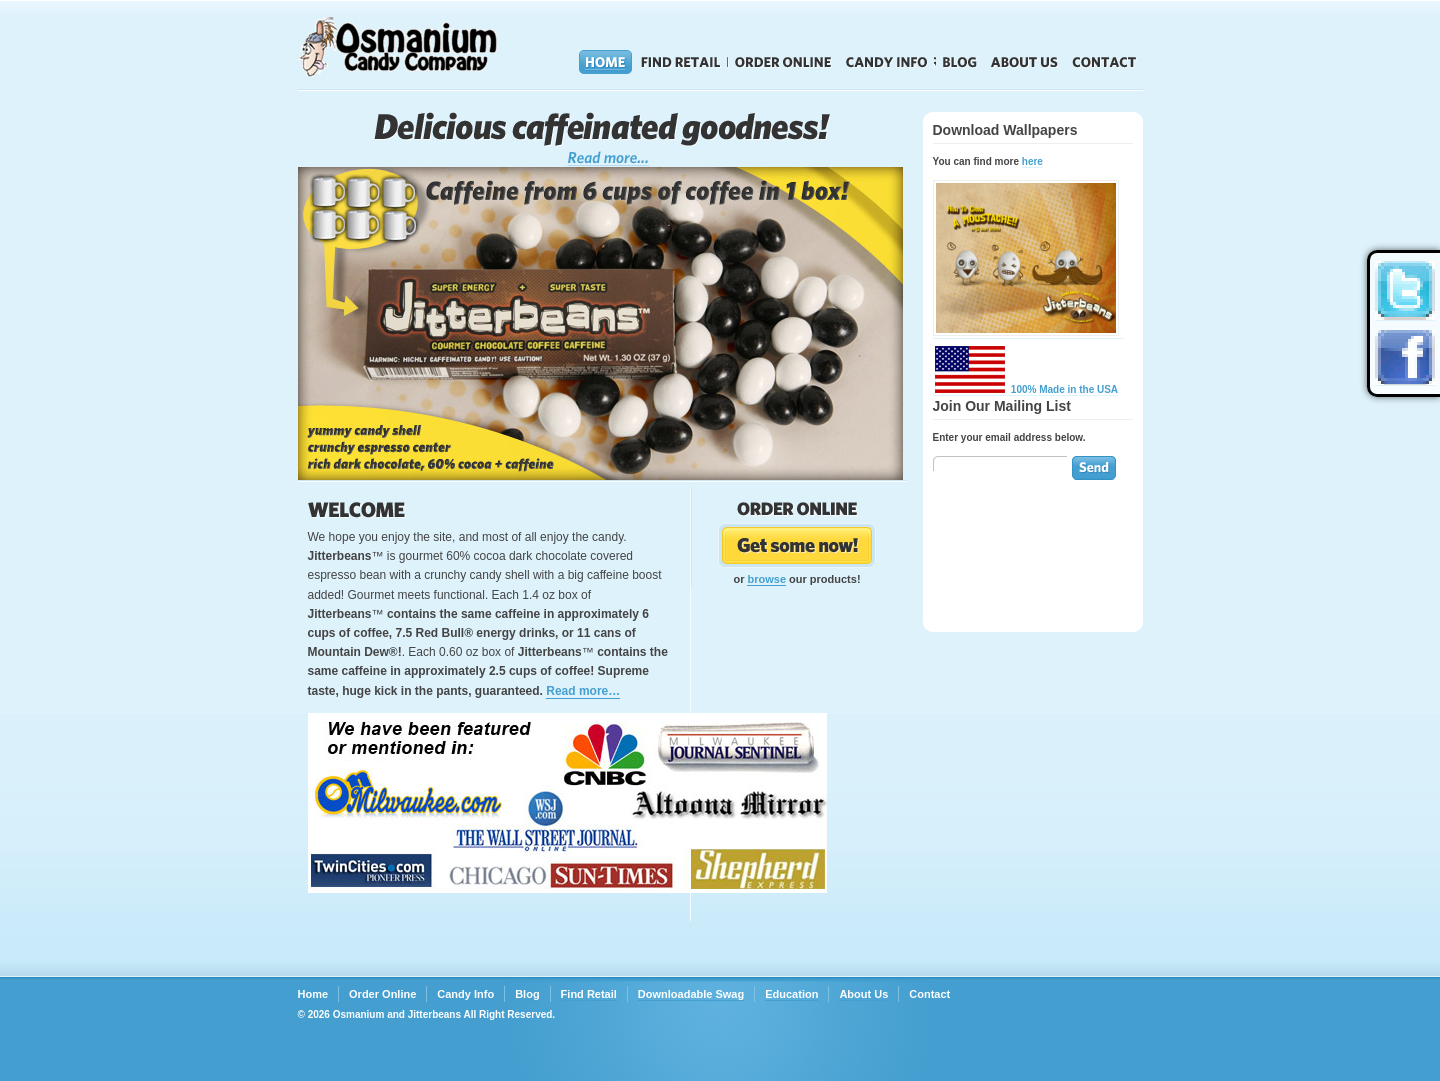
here (1032, 161)
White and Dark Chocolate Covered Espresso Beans (602, 139)
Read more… (583, 691)
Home (605, 62)
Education (791, 994)
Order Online (783, 62)
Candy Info (887, 62)
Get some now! (797, 545)
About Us (1024, 62)
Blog (959, 62)
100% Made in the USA (1026, 389)
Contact (1104, 62)
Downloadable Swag (691, 994)
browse (766, 579)
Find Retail (680, 62)
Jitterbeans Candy (427, 47)
